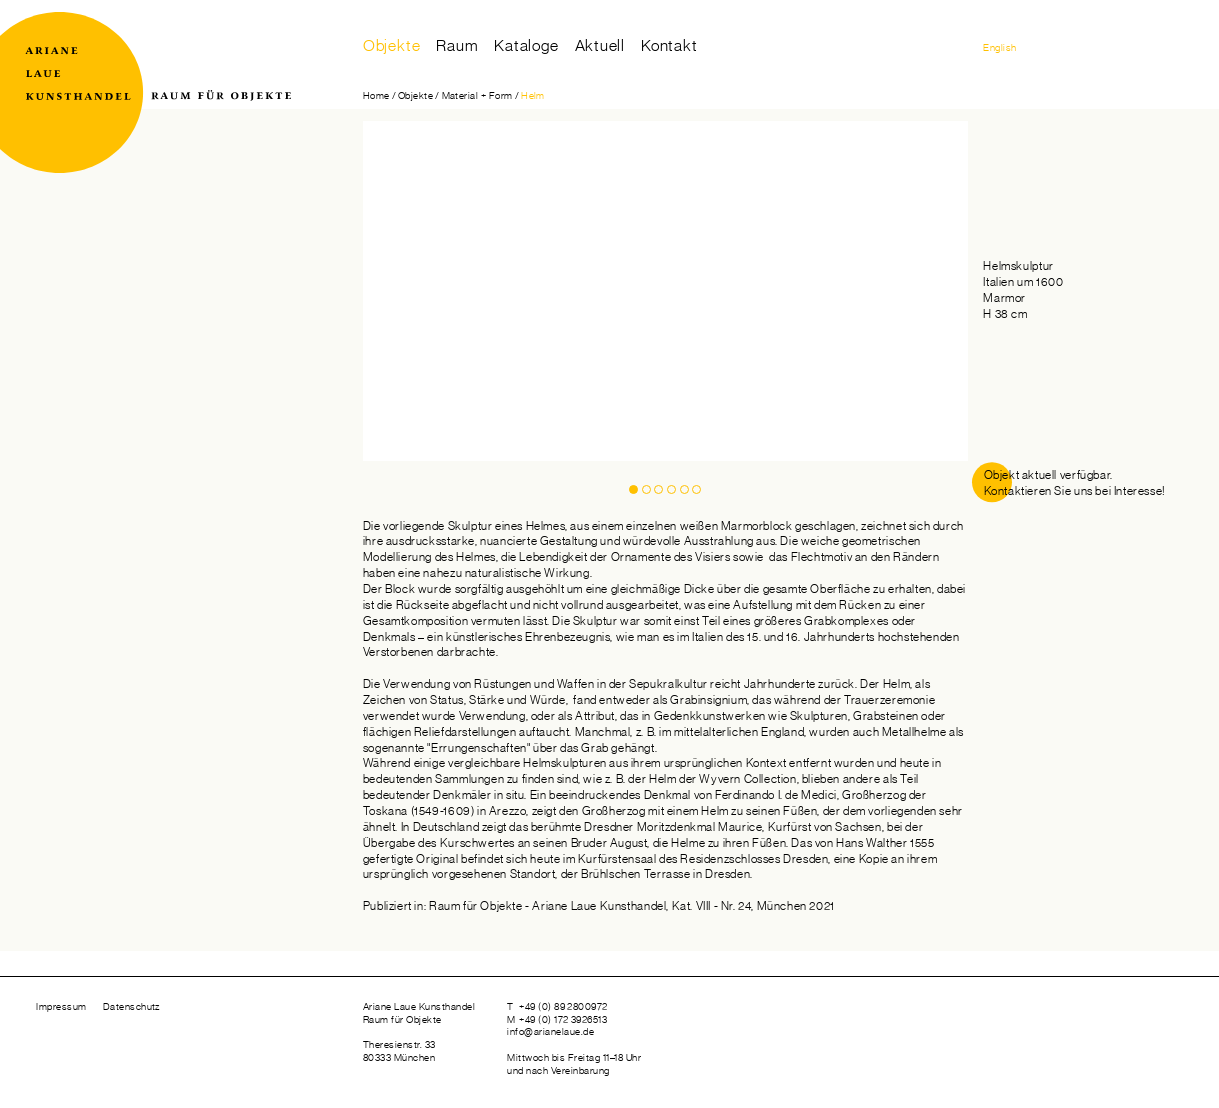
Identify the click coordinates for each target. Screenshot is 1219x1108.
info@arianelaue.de (550, 1032)
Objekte (392, 46)
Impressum (61, 1007)
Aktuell (600, 46)
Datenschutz (131, 1007)
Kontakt (669, 46)
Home (376, 96)
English (999, 48)
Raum (457, 46)
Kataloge (526, 46)
